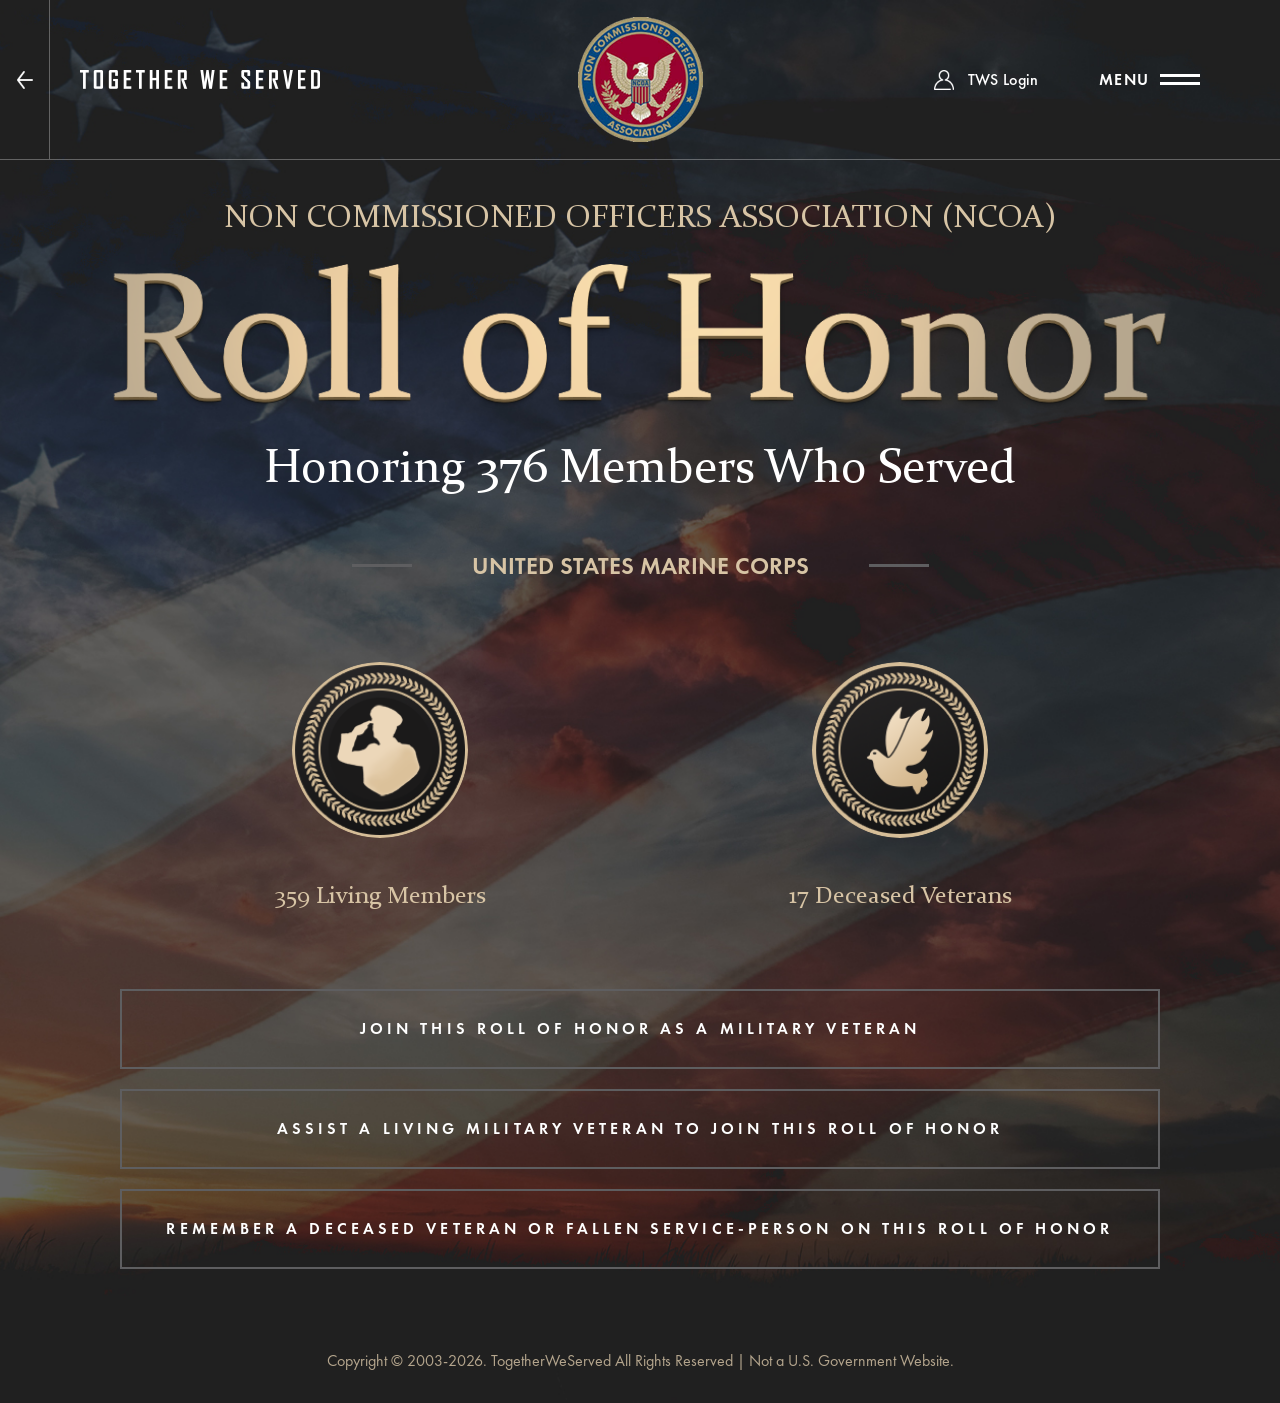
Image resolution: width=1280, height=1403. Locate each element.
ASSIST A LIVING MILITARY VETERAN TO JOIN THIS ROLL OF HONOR (640, 1128)
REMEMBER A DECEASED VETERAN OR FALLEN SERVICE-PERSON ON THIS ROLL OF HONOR (639, 1228)
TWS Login (1003, 79)
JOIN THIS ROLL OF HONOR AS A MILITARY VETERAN (640, 1028)
